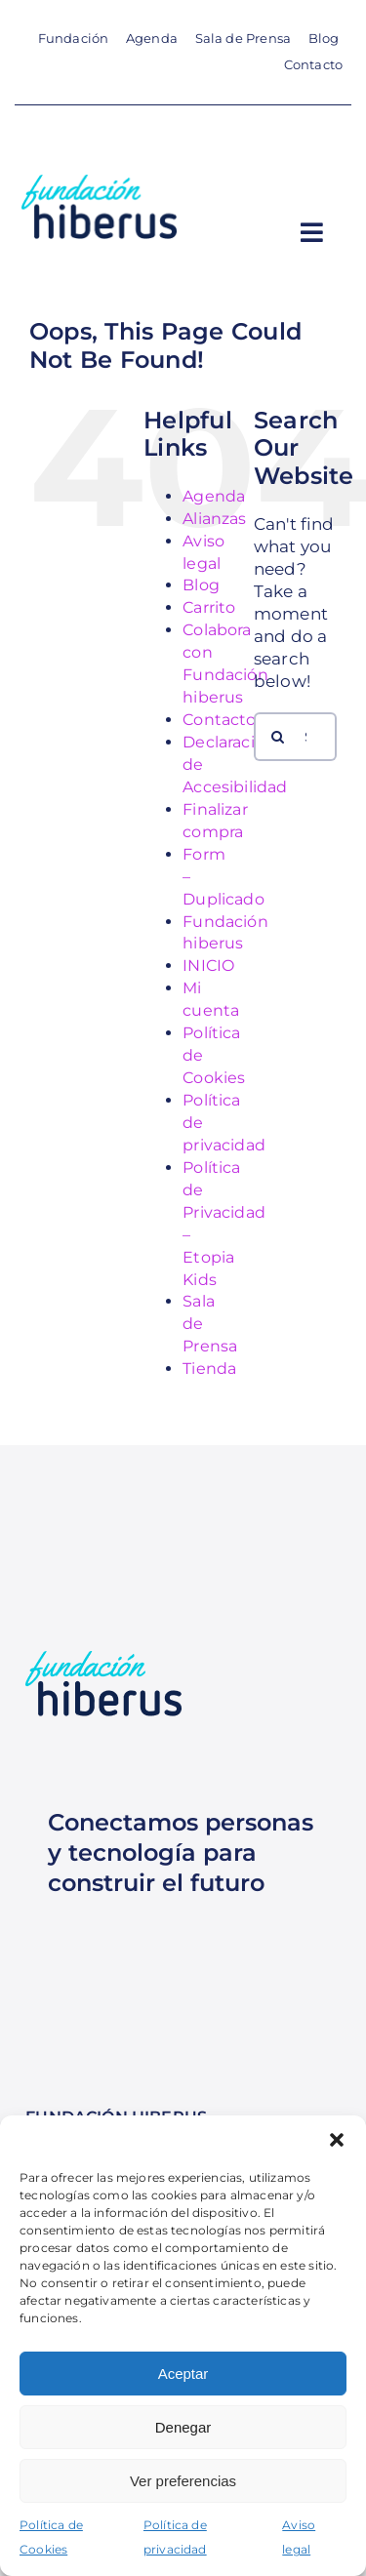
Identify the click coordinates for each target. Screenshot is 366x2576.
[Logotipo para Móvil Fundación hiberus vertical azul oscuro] (98, 182)
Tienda (209, 1368)
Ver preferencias (183, 2481)
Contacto (219, 719)
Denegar (183, 2427)
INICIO (208, 965)
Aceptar (183, 2373)
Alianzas (214, 518)
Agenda (214, 496)
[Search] (278, 736)
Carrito (209, 607)
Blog (201, 585)
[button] (336, 2140)
